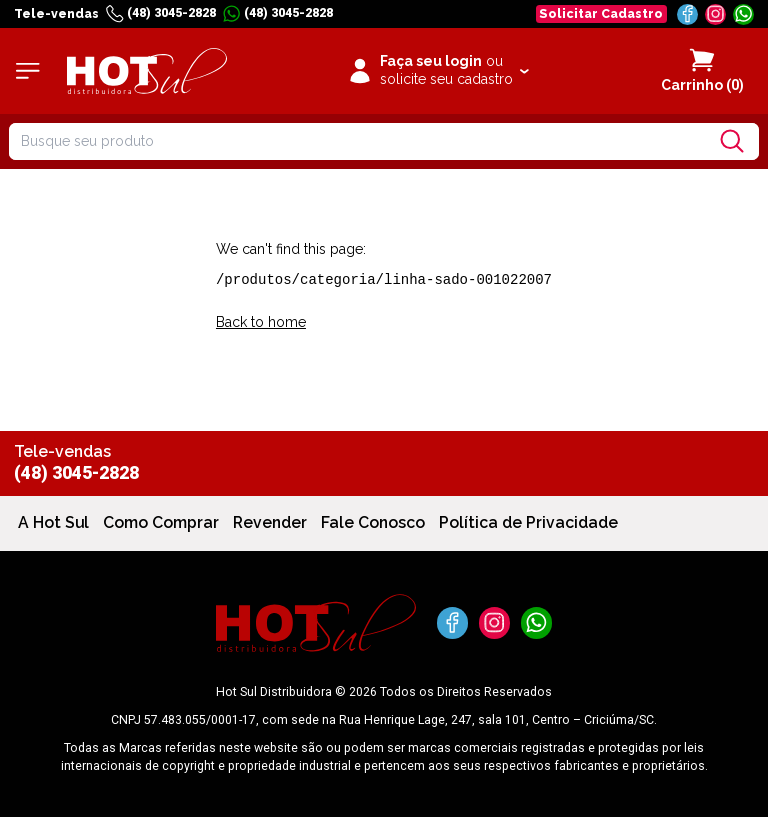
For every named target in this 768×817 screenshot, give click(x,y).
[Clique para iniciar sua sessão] (437, 71)
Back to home (261, 322)
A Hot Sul (53, 522)
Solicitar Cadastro (601, 13)
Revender (270, 522)
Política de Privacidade (528, 522)
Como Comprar (161, 522)
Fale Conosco (373, 522)
